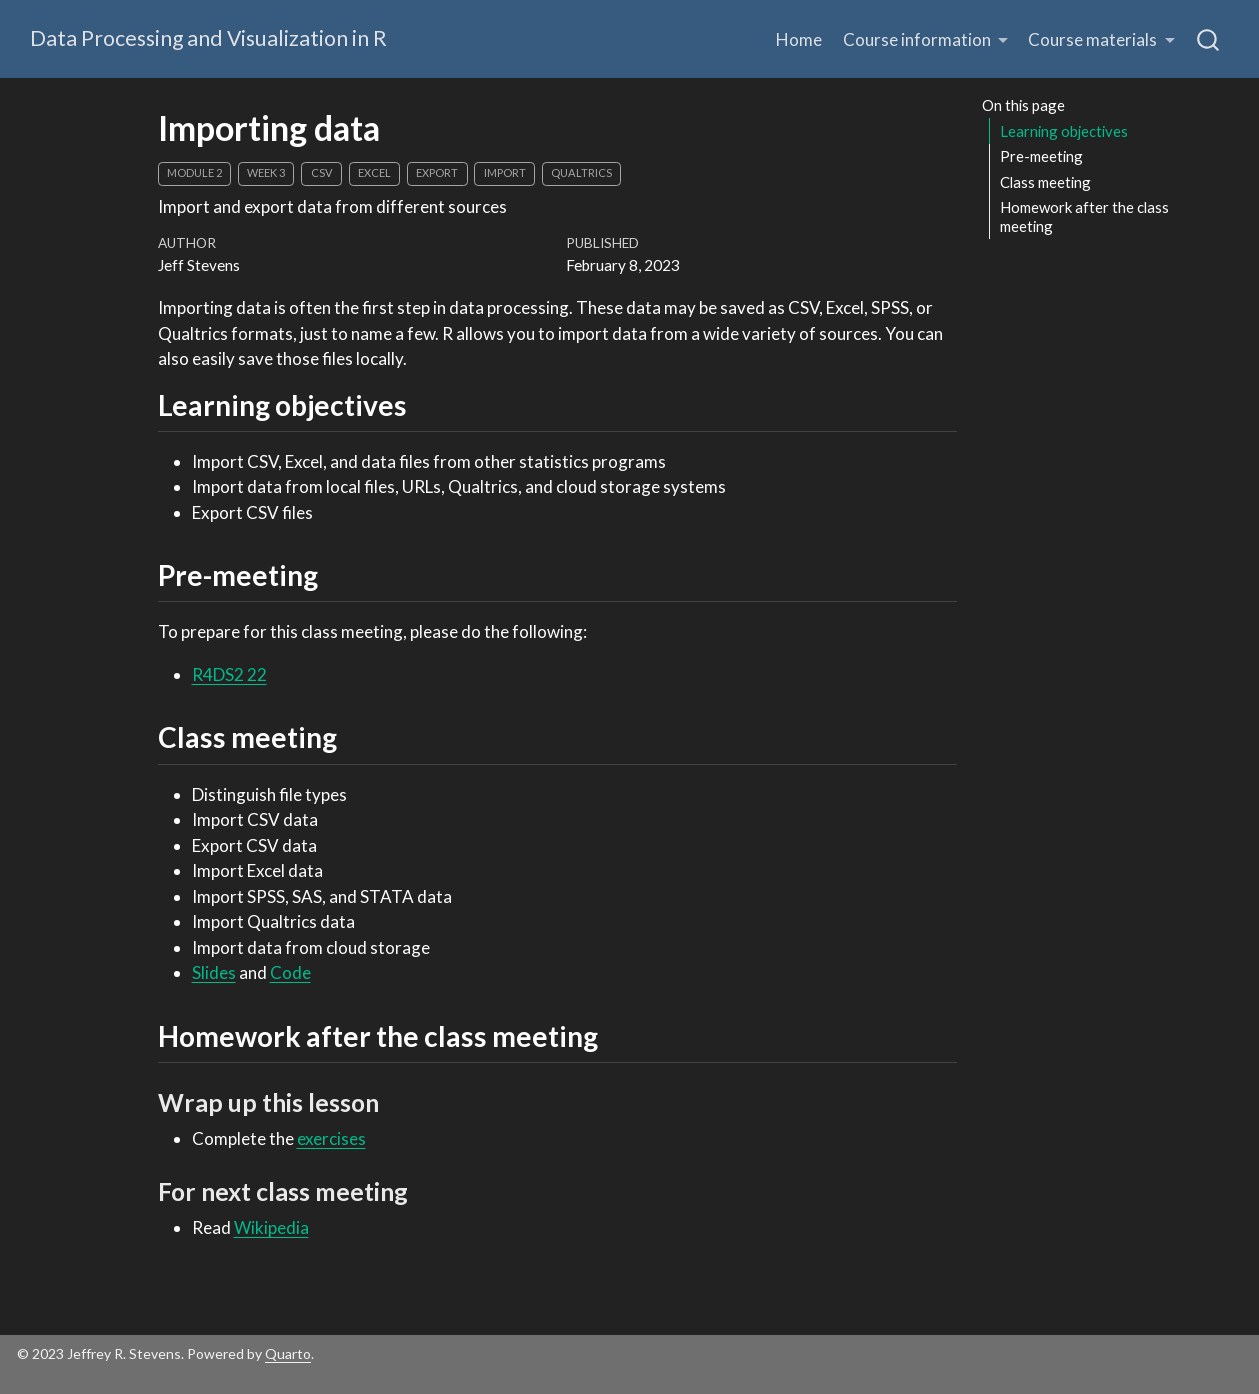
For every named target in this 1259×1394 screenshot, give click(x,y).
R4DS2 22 (229, 674)
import (505, 172)
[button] (926, 39)
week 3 (266, 172)
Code (290, 972)
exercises (331, 1138)
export (437, 172)
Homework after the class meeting (1084, 216)
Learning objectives (1064, 131)
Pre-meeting (1041, 156)
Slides (214, 972)
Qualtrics (581, 172)
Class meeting (1045, 182)
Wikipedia (271, 1227)
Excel (374, 172)
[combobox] (1209, 39)
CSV (322, 172)
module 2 (194, 172)
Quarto (288, 1353)
